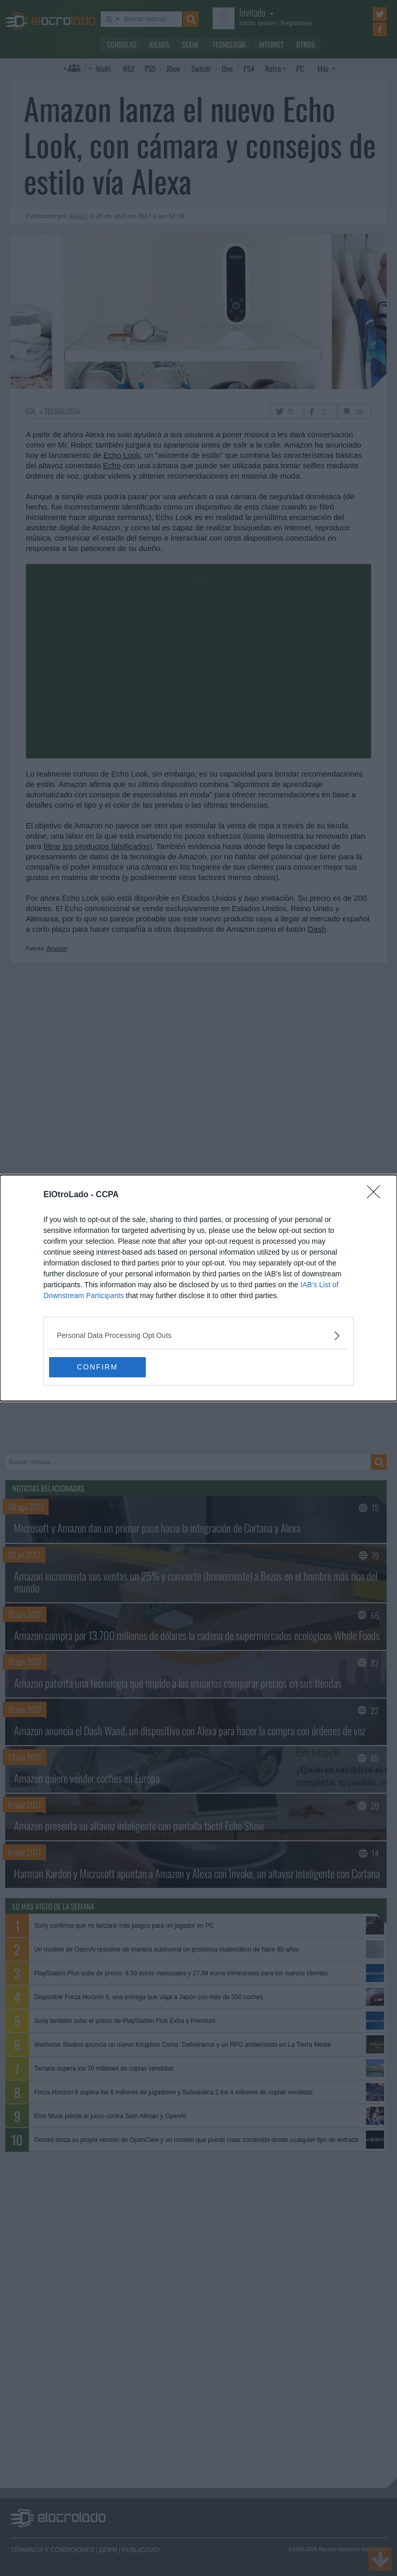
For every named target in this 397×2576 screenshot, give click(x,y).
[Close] (377, 1195)
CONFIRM (98, 1367)
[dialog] (198, 1288)
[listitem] (198, 1335)
